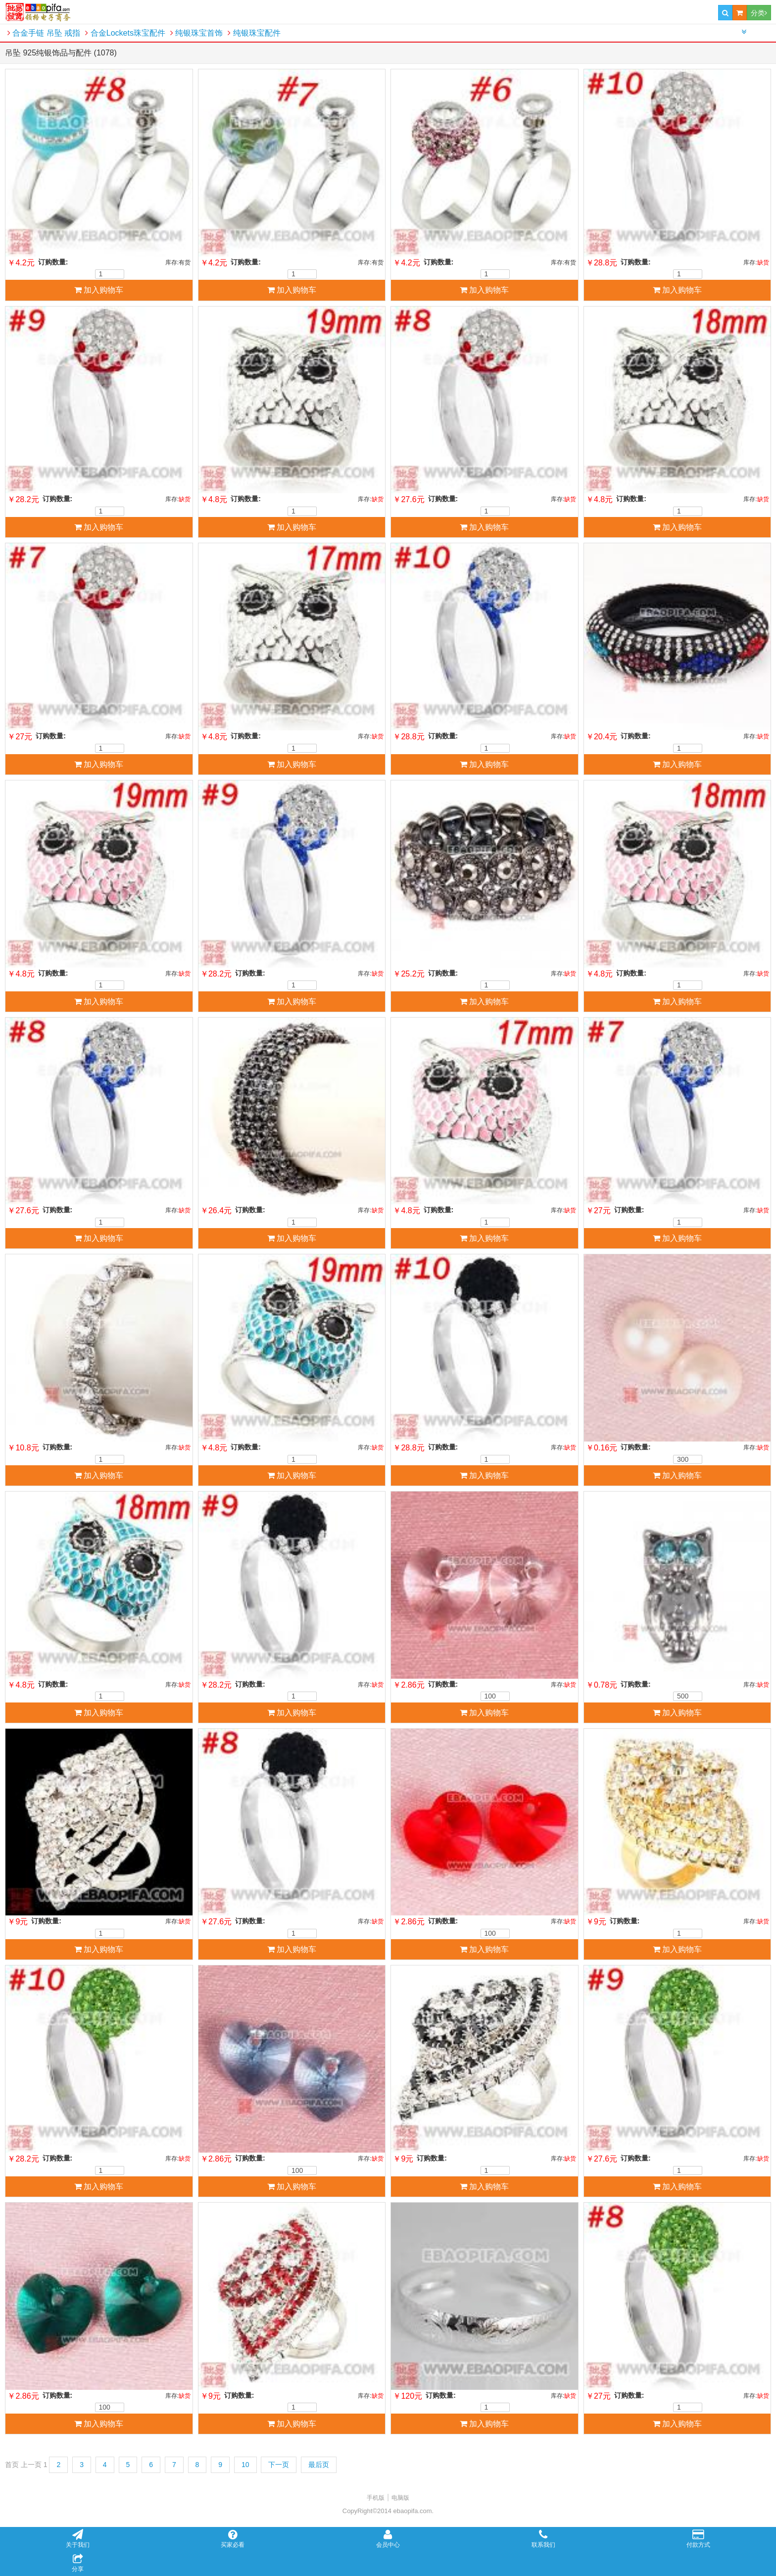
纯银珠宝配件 (254, 33)
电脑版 (400, 2497)
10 (245, 2465)
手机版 (376, 2497)
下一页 (278, 2465)
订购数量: (53, 262)
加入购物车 (98, 290)
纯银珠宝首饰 (196, 33)
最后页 (318, 2465)
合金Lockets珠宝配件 (125, 33)
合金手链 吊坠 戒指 (43, 33)
